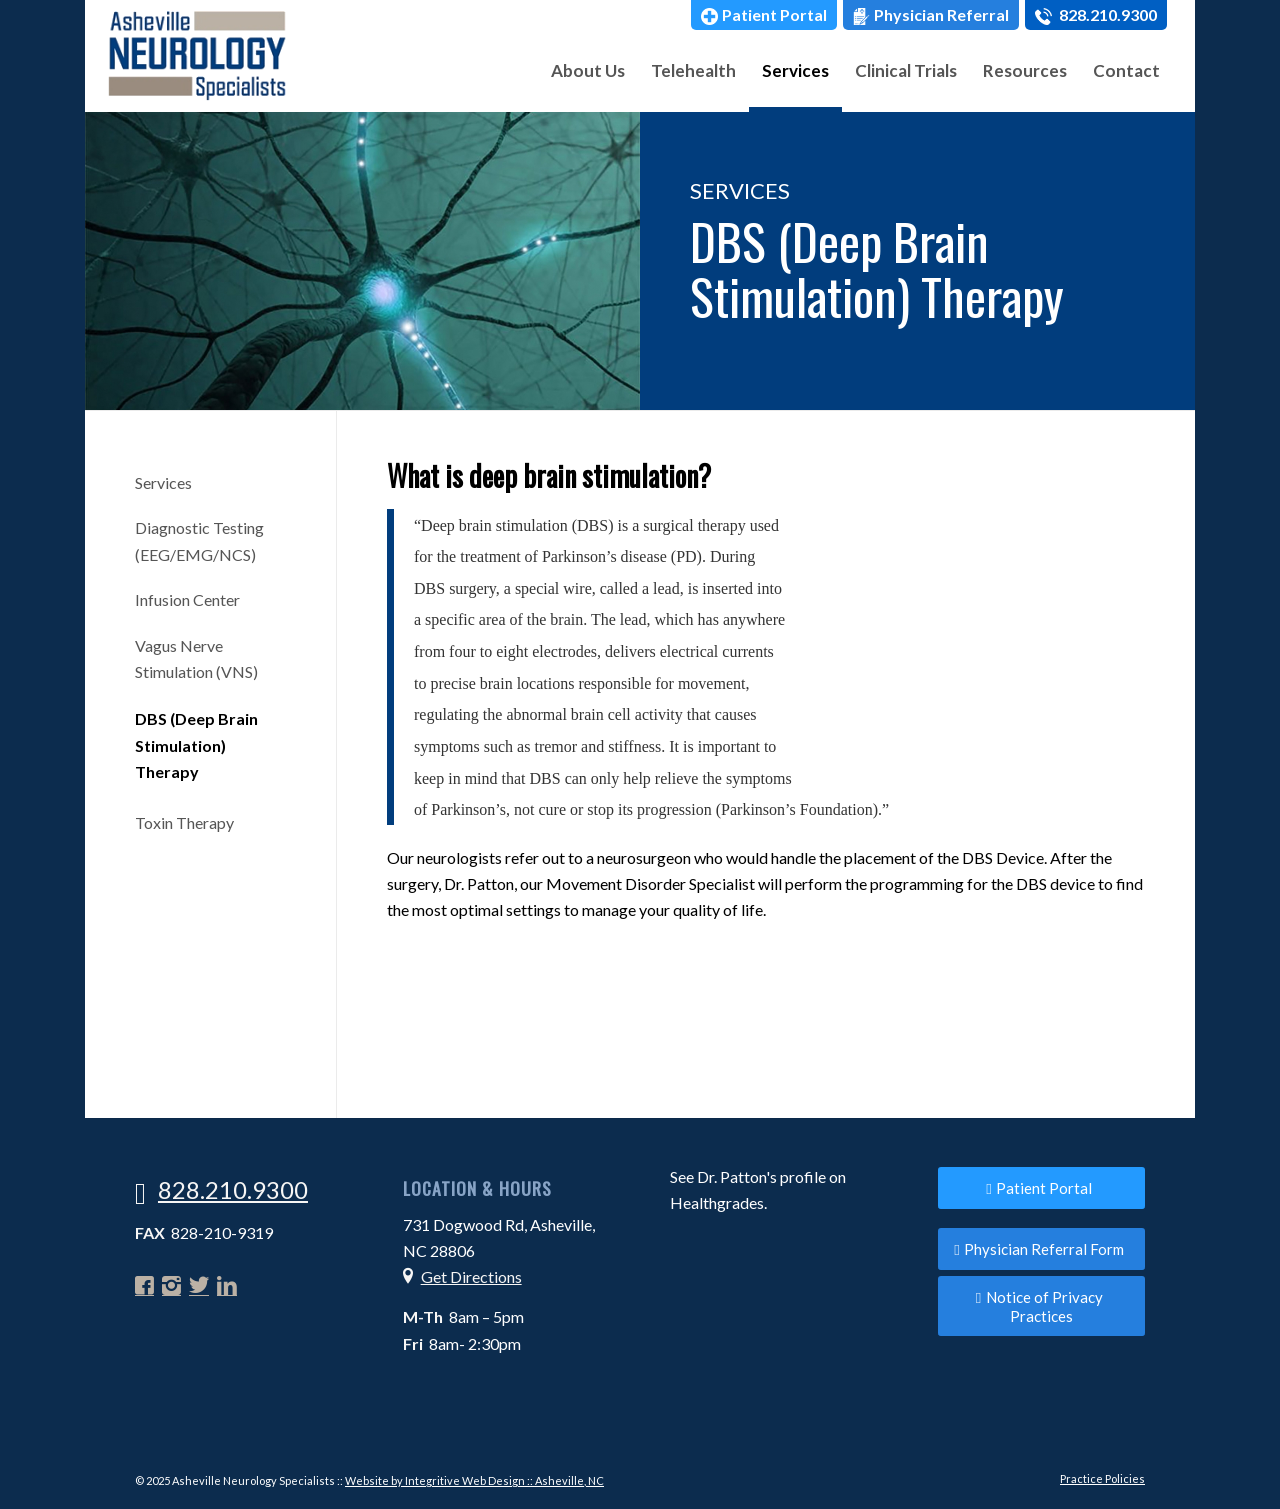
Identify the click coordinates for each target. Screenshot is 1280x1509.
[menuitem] (764, 15)
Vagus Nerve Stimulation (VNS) (196, 658)
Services (163, 482)
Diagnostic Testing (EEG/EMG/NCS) (199, 540)
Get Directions (471, 1276)
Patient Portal (764, 15)
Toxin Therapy (184, 822)
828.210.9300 (1096, 15)
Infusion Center (187, 599)
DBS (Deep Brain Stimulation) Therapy (196, 745)
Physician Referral (931, 15)
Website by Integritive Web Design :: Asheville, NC (474, 1480)
